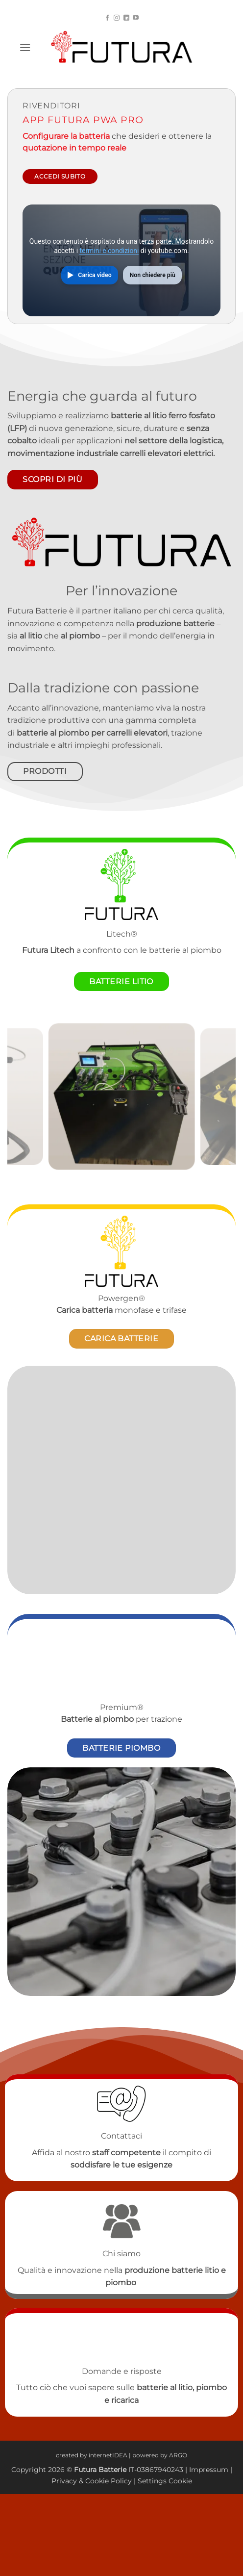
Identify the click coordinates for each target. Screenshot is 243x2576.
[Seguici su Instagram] (117, 18)
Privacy (65, 2480)
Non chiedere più (152, 275)
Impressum (208, 2469)
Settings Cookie (165, 2480)
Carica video (94, 275)
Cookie (97, 2480)
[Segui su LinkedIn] (126, 18)
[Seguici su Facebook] (107, 18)
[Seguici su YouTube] (136, 18)
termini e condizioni (109, 251)
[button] (25, 47)
